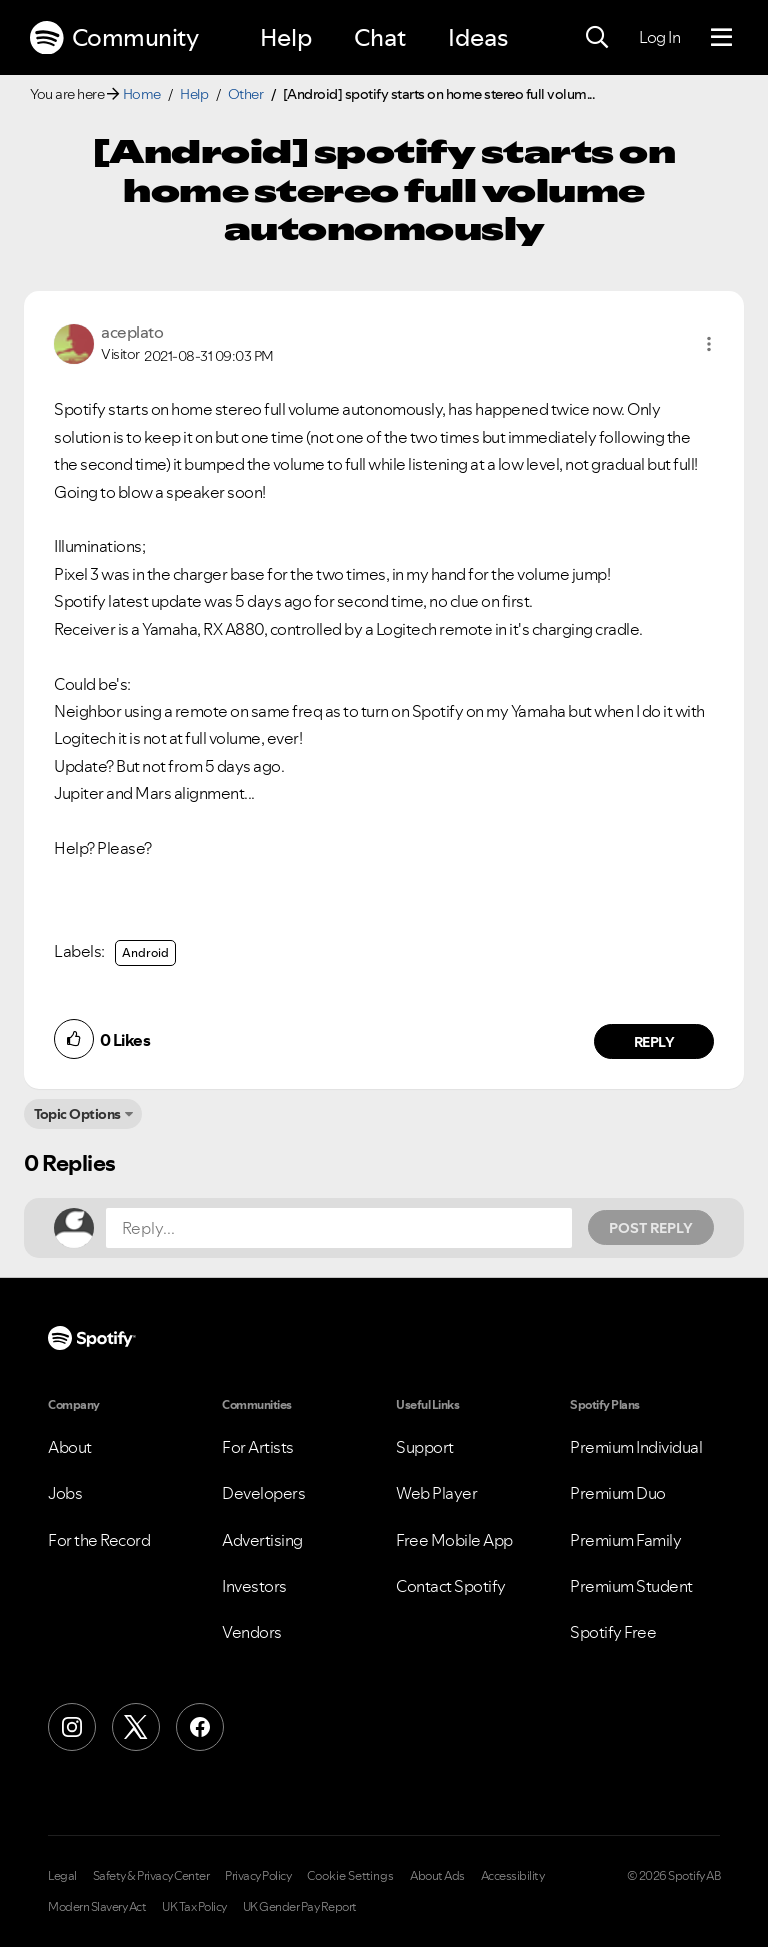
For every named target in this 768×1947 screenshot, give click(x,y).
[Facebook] (200, 1727)
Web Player (436, 1493)
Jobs (65, 1493)
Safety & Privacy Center (151, 1876)
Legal (62, 1876)
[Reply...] (339, 1228)
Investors (254, 1586)
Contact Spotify (451, 1586)
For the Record (99, 1540)
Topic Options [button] (77, 1114)
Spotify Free (613, 1632)
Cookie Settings (350, 1876)
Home (142, 94)
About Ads (437, 1876)
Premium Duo (618, 1493)
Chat (380, 37)
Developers (263, 1493)
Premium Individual (636, 1447)
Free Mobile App (454, 1540)
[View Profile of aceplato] (132, 332)
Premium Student (631, 1586)
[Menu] (721, 38)
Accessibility (513, 1876)
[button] (709, 344)
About (70, 1447)
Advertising (262, 1540)
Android (145, 952)
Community (114, 38)
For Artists (258, 1447)
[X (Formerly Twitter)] (136, 1727)
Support (425, 1447)
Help (286, 37)
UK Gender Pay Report (300, 1907)
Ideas (478, 37)
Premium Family (625, 1540)
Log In (659, 37)
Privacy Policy (258, 1876)
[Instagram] (72, 1727)
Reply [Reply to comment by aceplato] (654, 1042)
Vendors (252, 1632)
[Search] (597, 38)
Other (246, 94)
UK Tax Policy (194, 1907)
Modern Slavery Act (97, 1907)
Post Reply (651, 1228)
